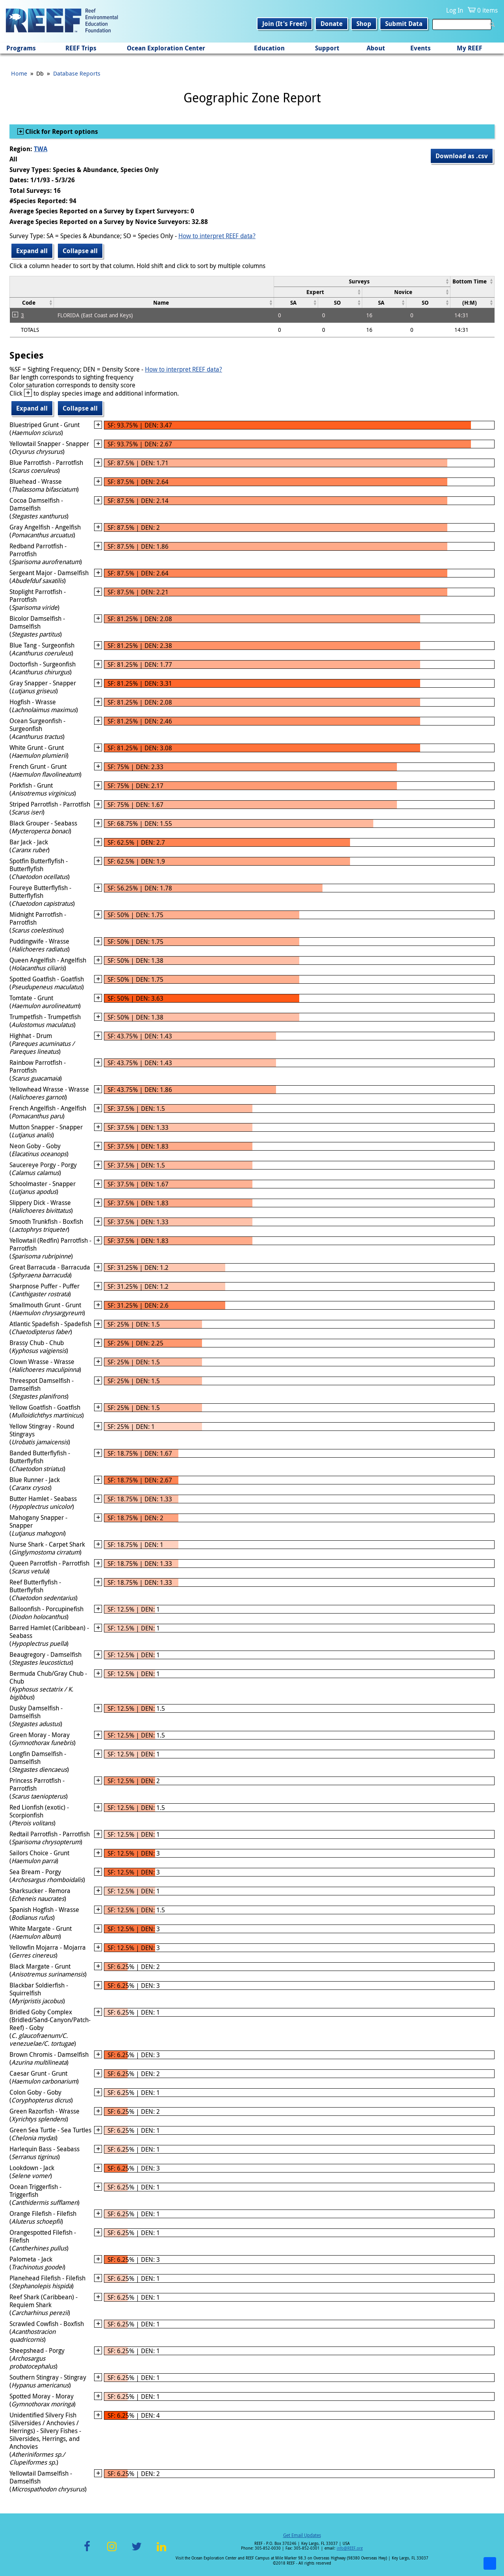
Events (420, 48)
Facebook (87, 2551)
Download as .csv (461, 156)
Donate (332, 23)
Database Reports (76, 73)
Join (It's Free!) (284, 23)
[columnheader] (362, 281)
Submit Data (403, 23)
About (376, 48)
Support (327, 48)
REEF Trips (80, 48)
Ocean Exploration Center (166, 48)
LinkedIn (161, 2551)
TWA (40, 148)
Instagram (112, 2551)
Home (19, 73)
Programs (21, 48)
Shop (363, 23)
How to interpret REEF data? (217, 235)
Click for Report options (61, 131)
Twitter (136, 2551)
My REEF (469, 48)
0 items (487, 10)
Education (269, 48)
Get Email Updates (302, 2535)
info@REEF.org (350, 2548)
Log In (454, 10)
